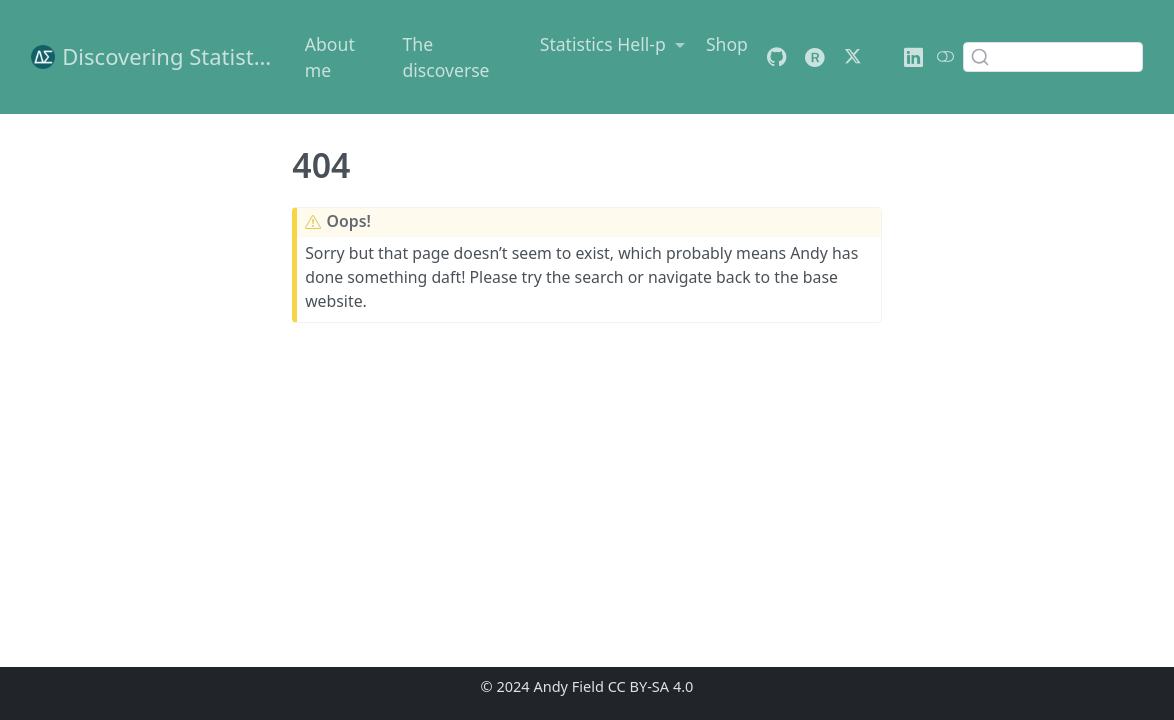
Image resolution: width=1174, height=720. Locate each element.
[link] (612, 44)
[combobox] (1053, 57)
